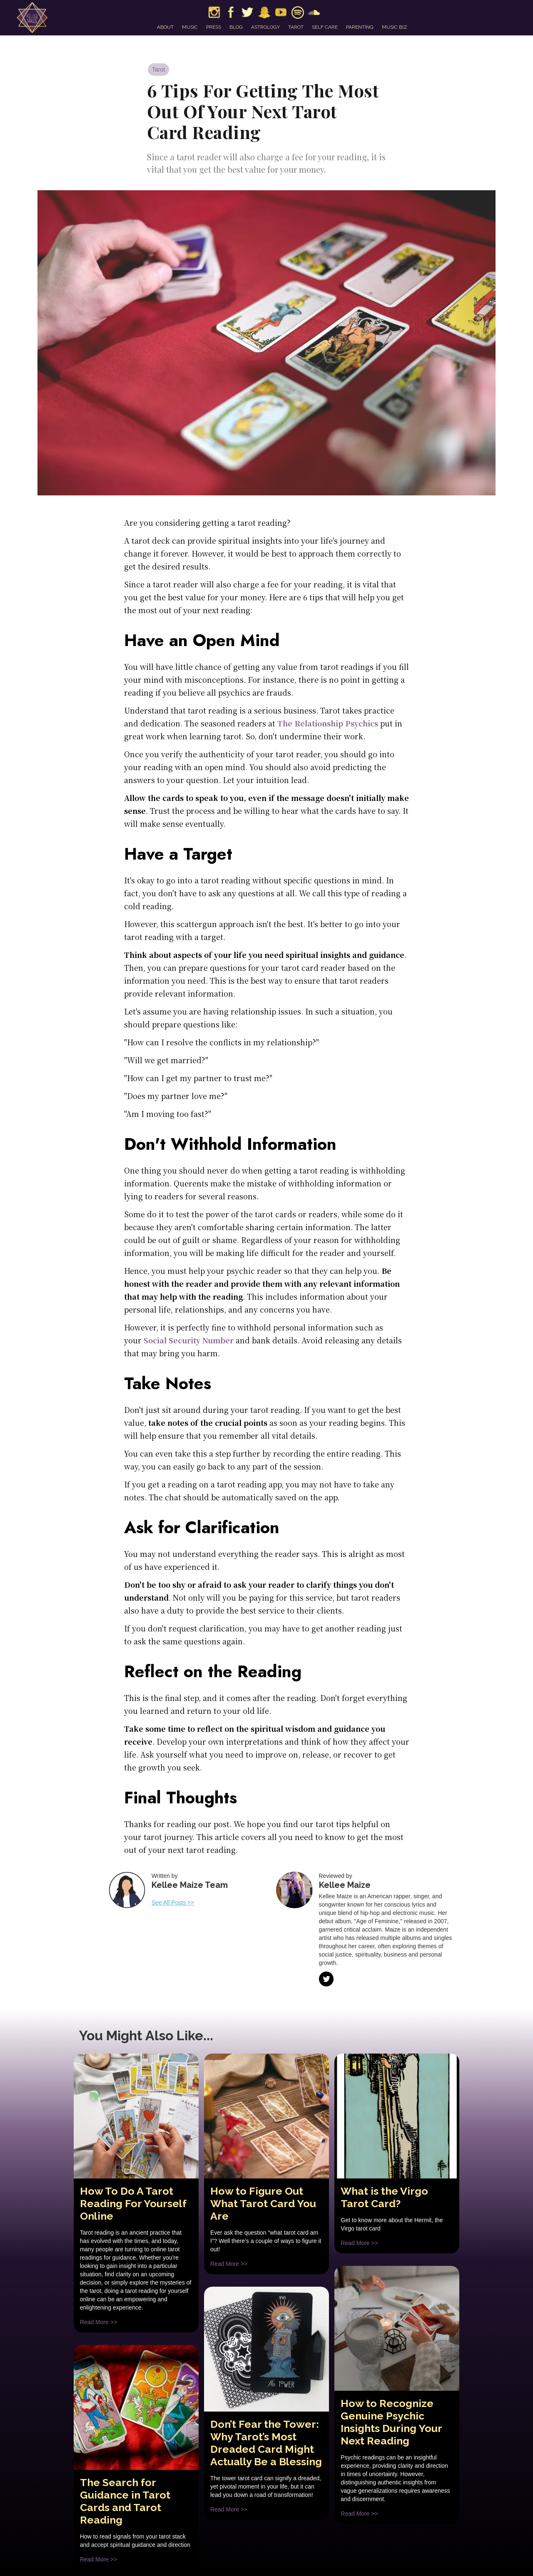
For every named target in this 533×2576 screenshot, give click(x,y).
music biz (394, 27)
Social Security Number (189, 1340)
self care (325, 27)
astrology (265, 27)
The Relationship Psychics (327, 723)
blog (236, 27)
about (165, 27)
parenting (360, 27)
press (213, 27)
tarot (296, 27)
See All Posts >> (173, 1902)
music (190, 27)
